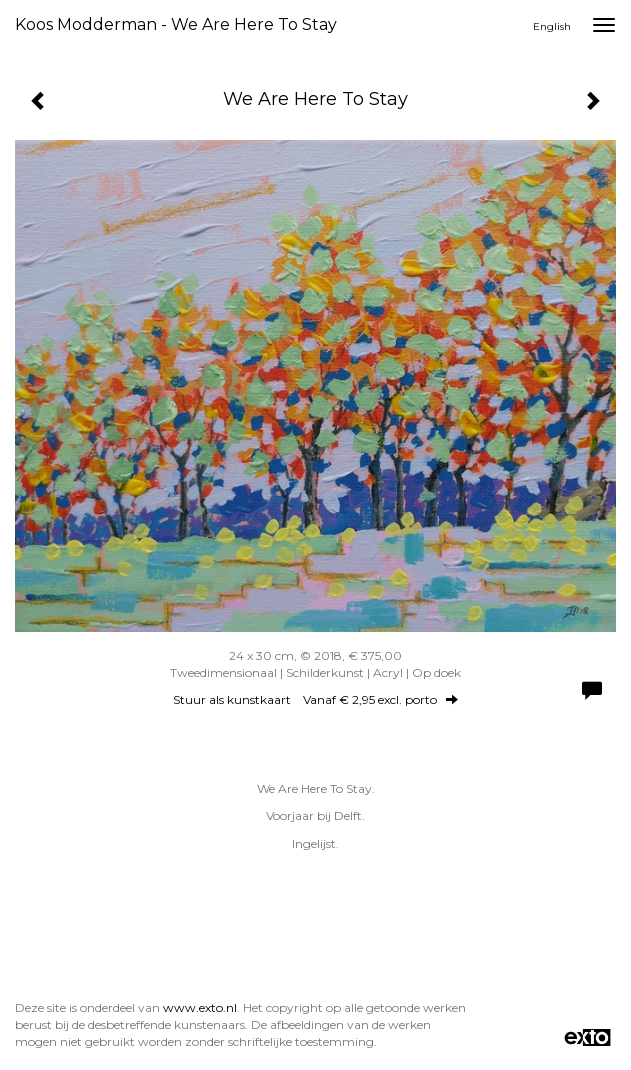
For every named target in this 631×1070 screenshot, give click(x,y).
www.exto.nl (200, 1007)
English (552, 26)
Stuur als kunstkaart (315, 699)
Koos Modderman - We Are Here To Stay (176, 24)
